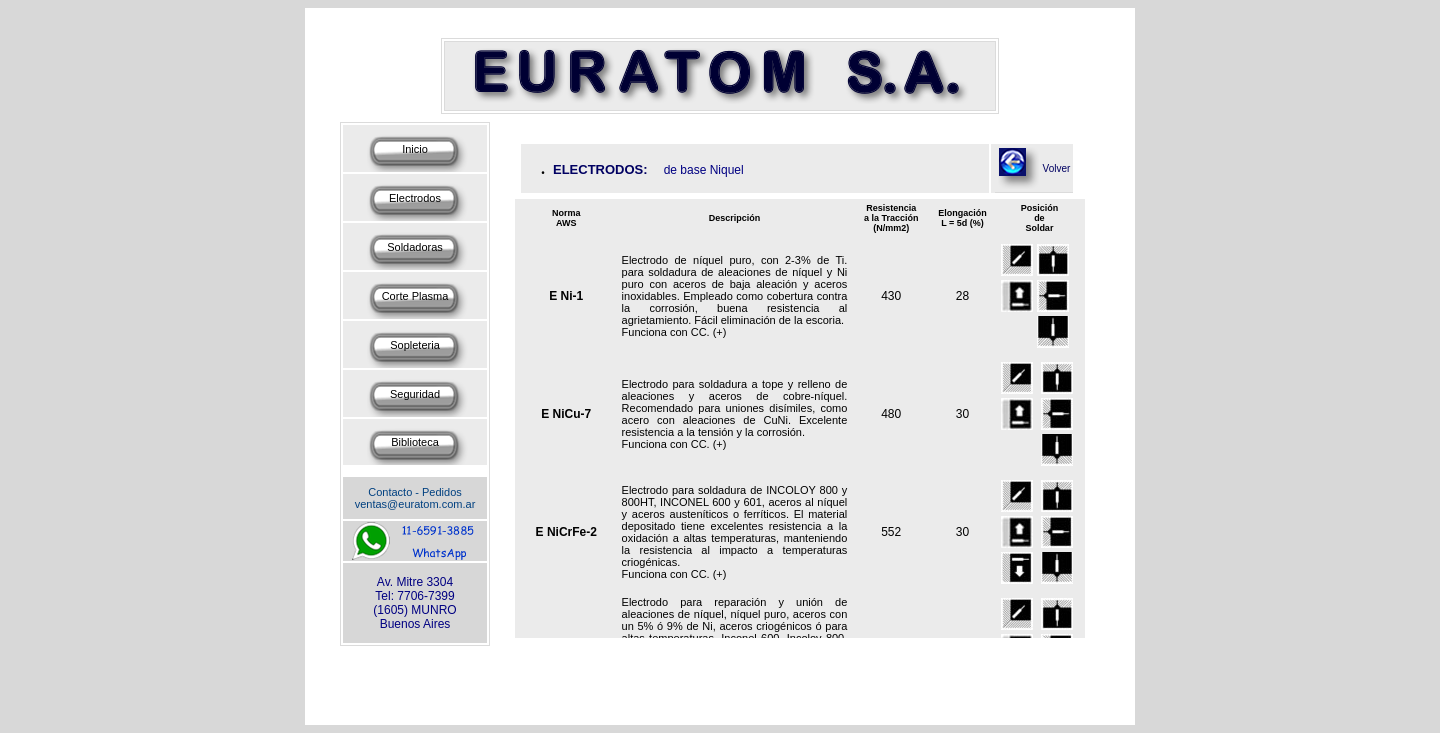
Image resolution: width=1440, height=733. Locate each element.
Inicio (415, 149)
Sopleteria (415, 345)
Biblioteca (415, 442)
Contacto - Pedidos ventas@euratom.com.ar (415, 498)
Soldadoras (415, 247)
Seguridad (415, 394)
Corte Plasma (415, 296)
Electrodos (415, 198)
